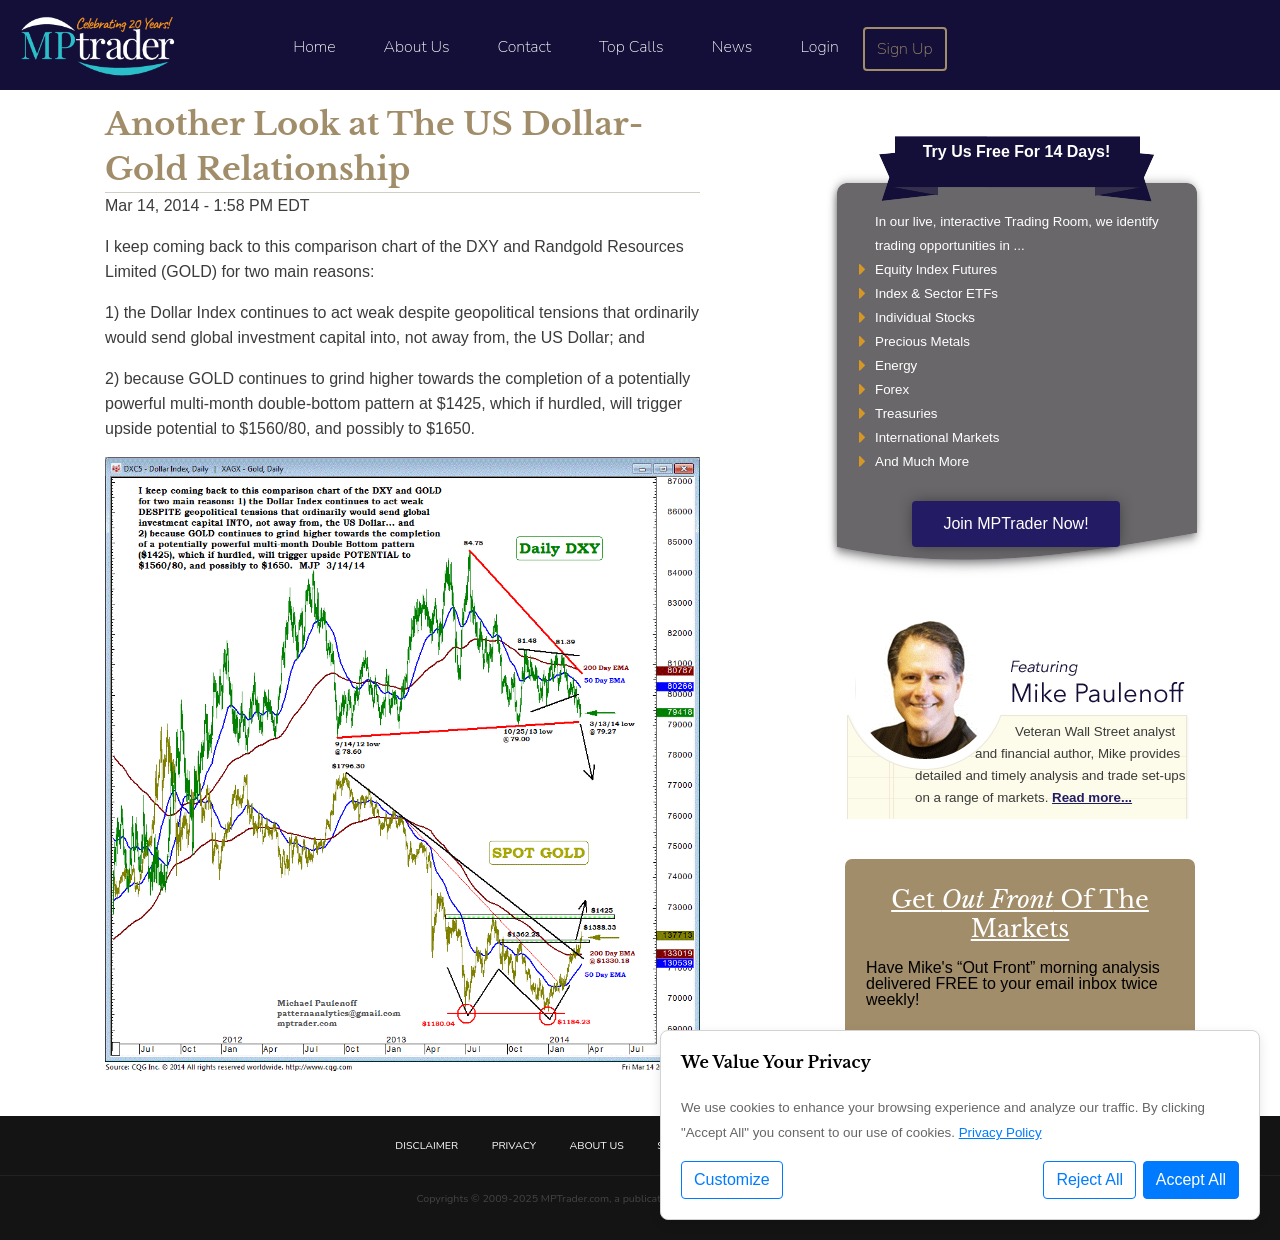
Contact (524, 47)
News (732, 47)
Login (819, 47)
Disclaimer (426, 1145)
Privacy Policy (1000, 1132)
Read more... (1092, 797)
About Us (417, 47)
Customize (732, 1179)
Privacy (514, 1145)
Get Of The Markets (1020, 914)
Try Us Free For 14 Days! (1017, 151)
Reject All (1089, 1179)
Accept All (1191, 1179)
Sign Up (905, 49)
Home (314, 47)
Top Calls (631, 47)
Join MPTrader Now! (1015, 523)
